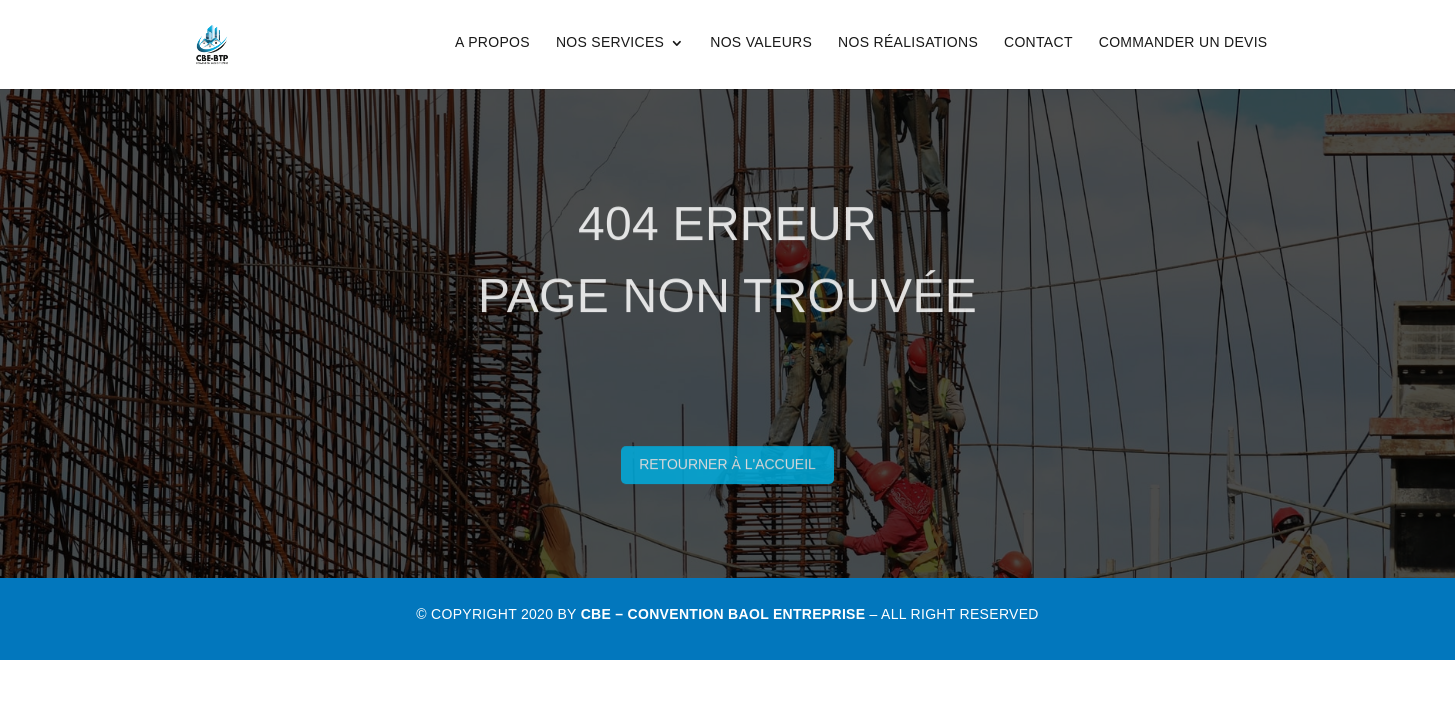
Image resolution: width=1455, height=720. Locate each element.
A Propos (492, 42)
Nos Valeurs (761, 42)
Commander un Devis (1183, 42)
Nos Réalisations (908, 42)
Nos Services (610, 42)
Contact (1038, 42)
